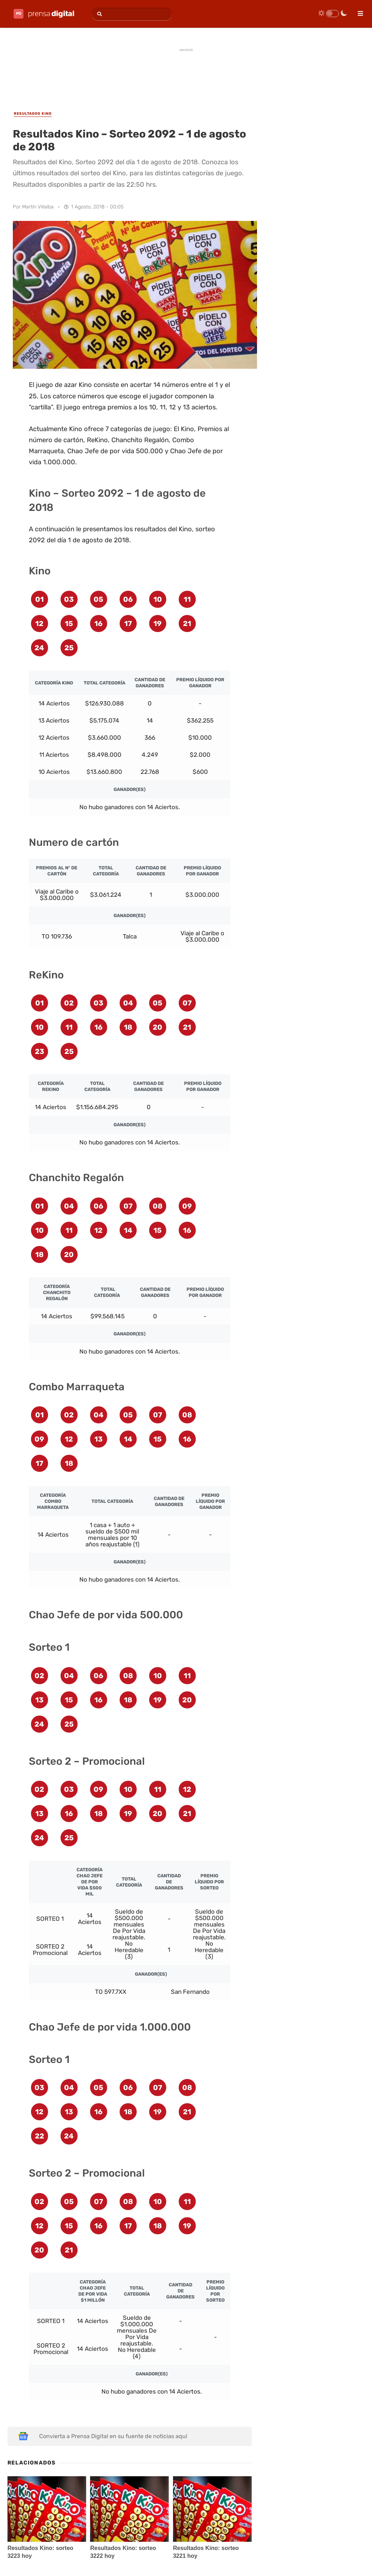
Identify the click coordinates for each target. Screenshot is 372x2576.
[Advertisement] (186, 72)
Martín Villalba (38, 207)
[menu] (357, 11)
